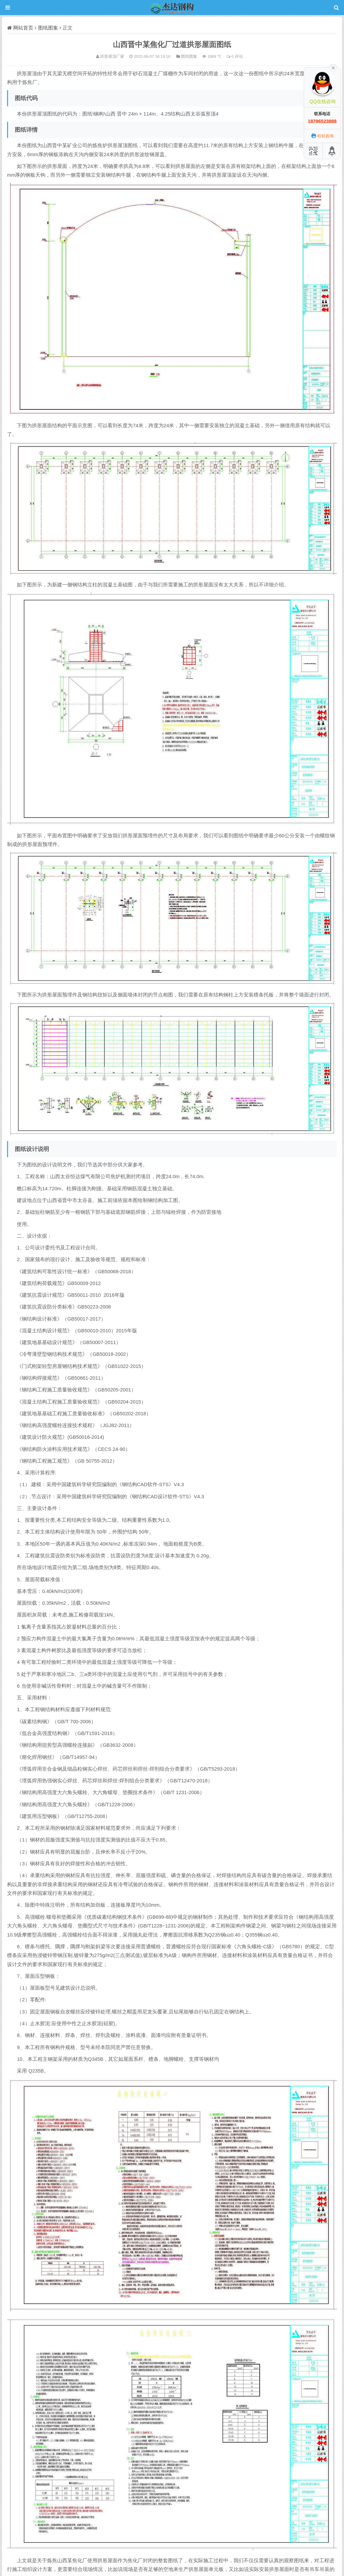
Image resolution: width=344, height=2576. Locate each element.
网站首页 (23, 28)
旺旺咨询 (322, 136)
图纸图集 (48, 28)
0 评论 (237, 56)
